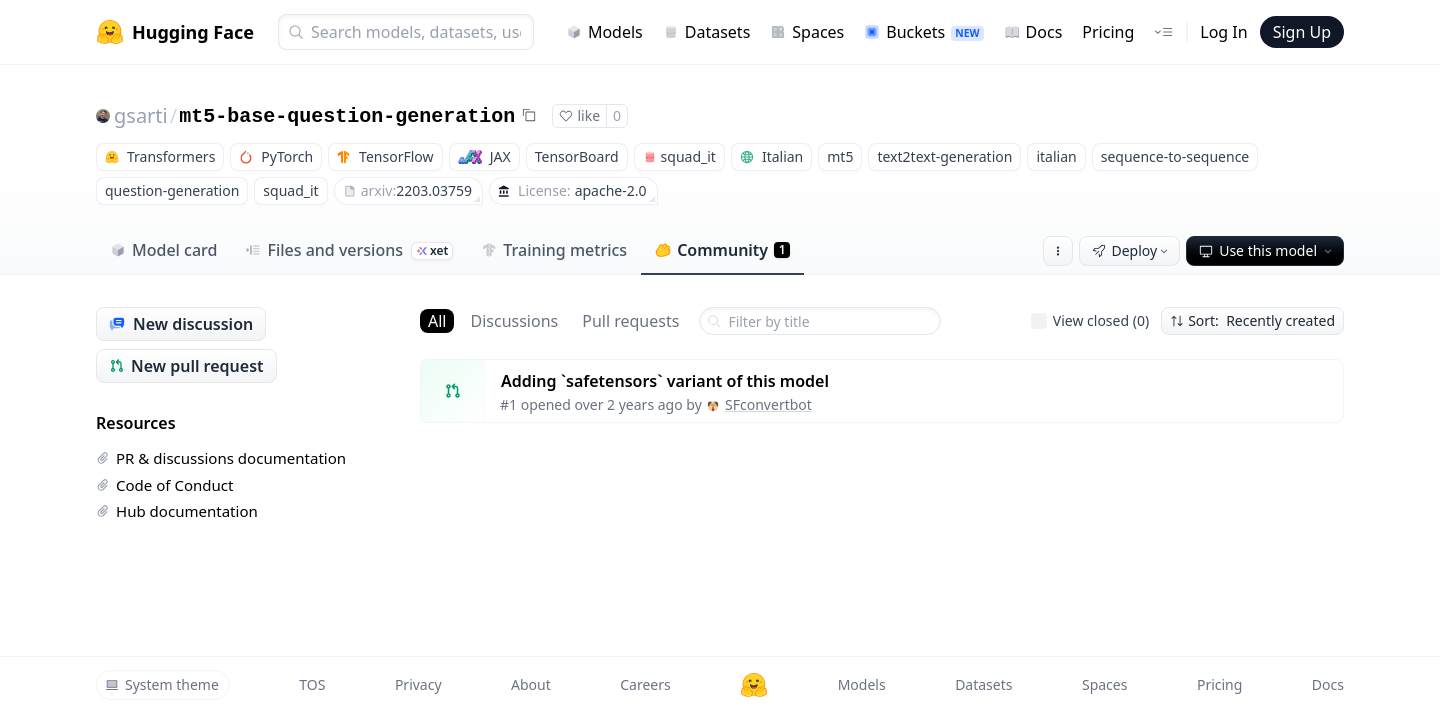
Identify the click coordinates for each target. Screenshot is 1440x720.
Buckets (923, 32)
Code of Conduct (164, 485)
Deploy (1132, 250)
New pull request (186, 366)
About (531, 684)
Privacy (418, 684)
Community (722, 250)
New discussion (181, 324)
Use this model (1267, 250)
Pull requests (630, 321)
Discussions (514, 321)
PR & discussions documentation (221, 458)
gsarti (141, 115)
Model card (163, 250)
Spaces (807, 32)
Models (604, 32)
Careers (645, 684)
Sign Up (1302, 32)
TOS (312, 684)
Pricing (1108, 32)
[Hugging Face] (754, 685)
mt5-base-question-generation (347, 116)
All (437, 321)
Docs (1033, 32)
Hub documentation (177, 511)
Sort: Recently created (1252, 320)
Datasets (707, 32)
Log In (1223, 32)
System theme (162, 684)
